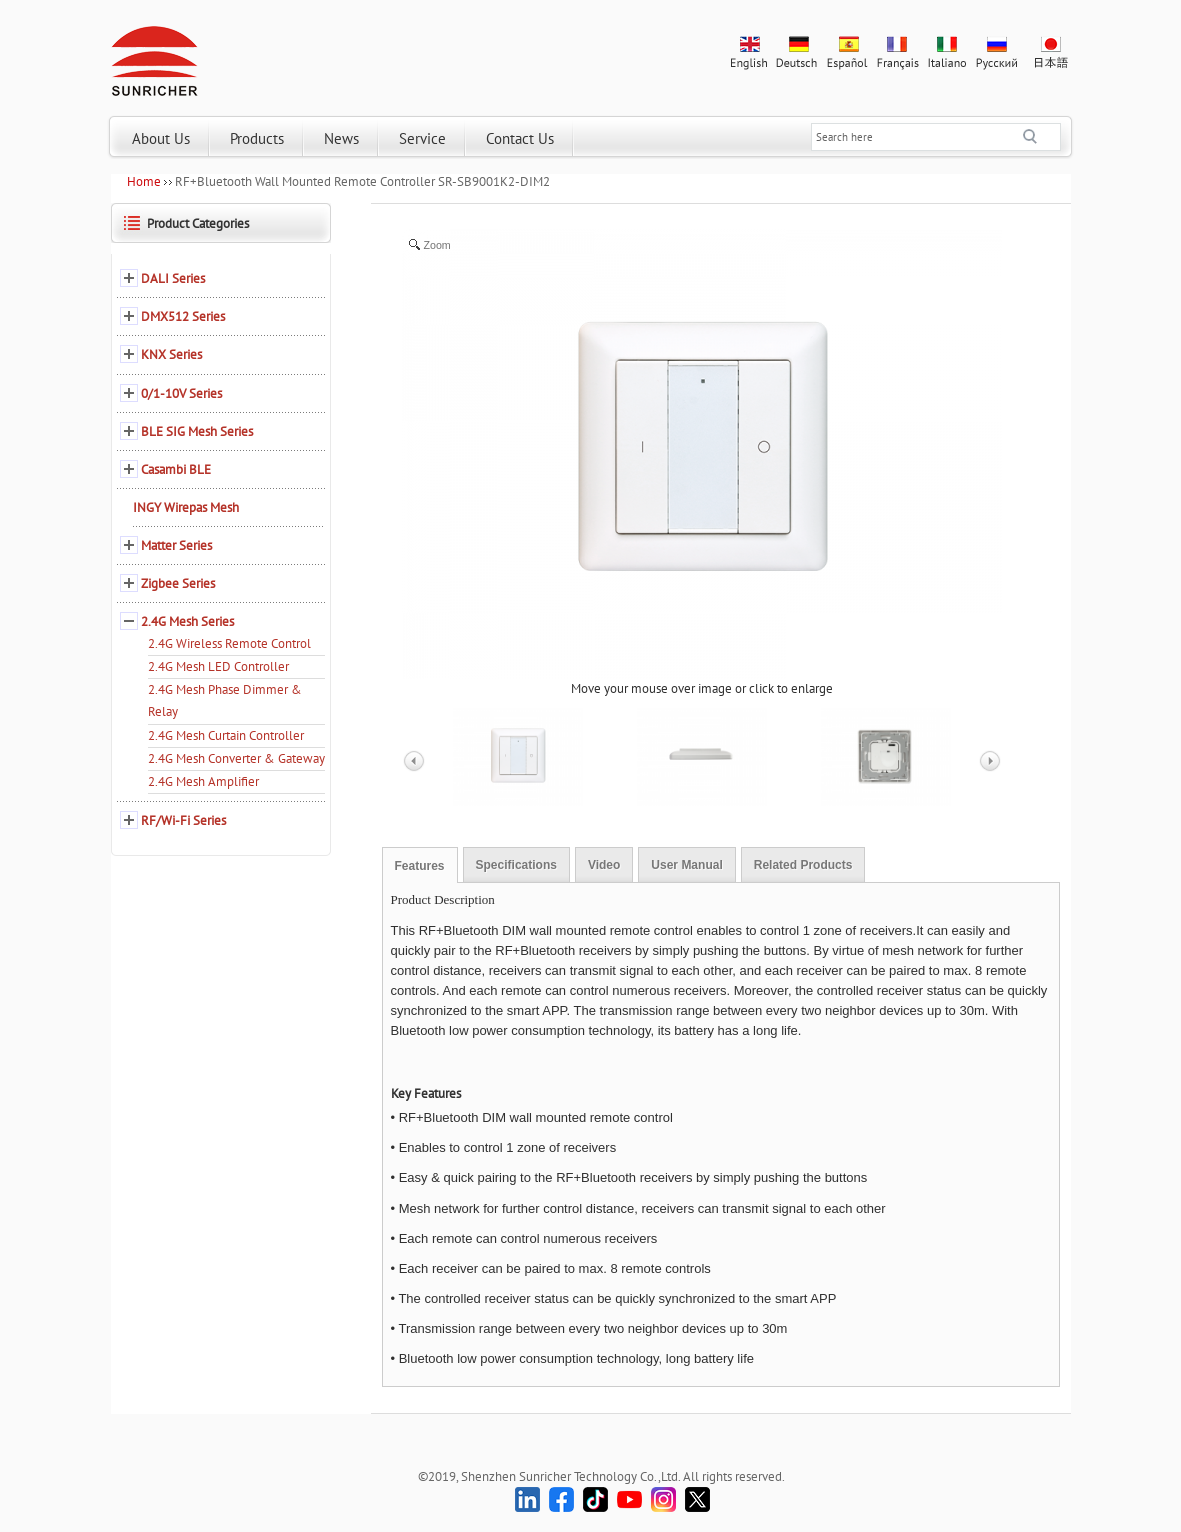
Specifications (516, 865)
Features (420, 866)
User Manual (686, 865)
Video (604, 865)
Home (144, 181)
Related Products (803, 865)
